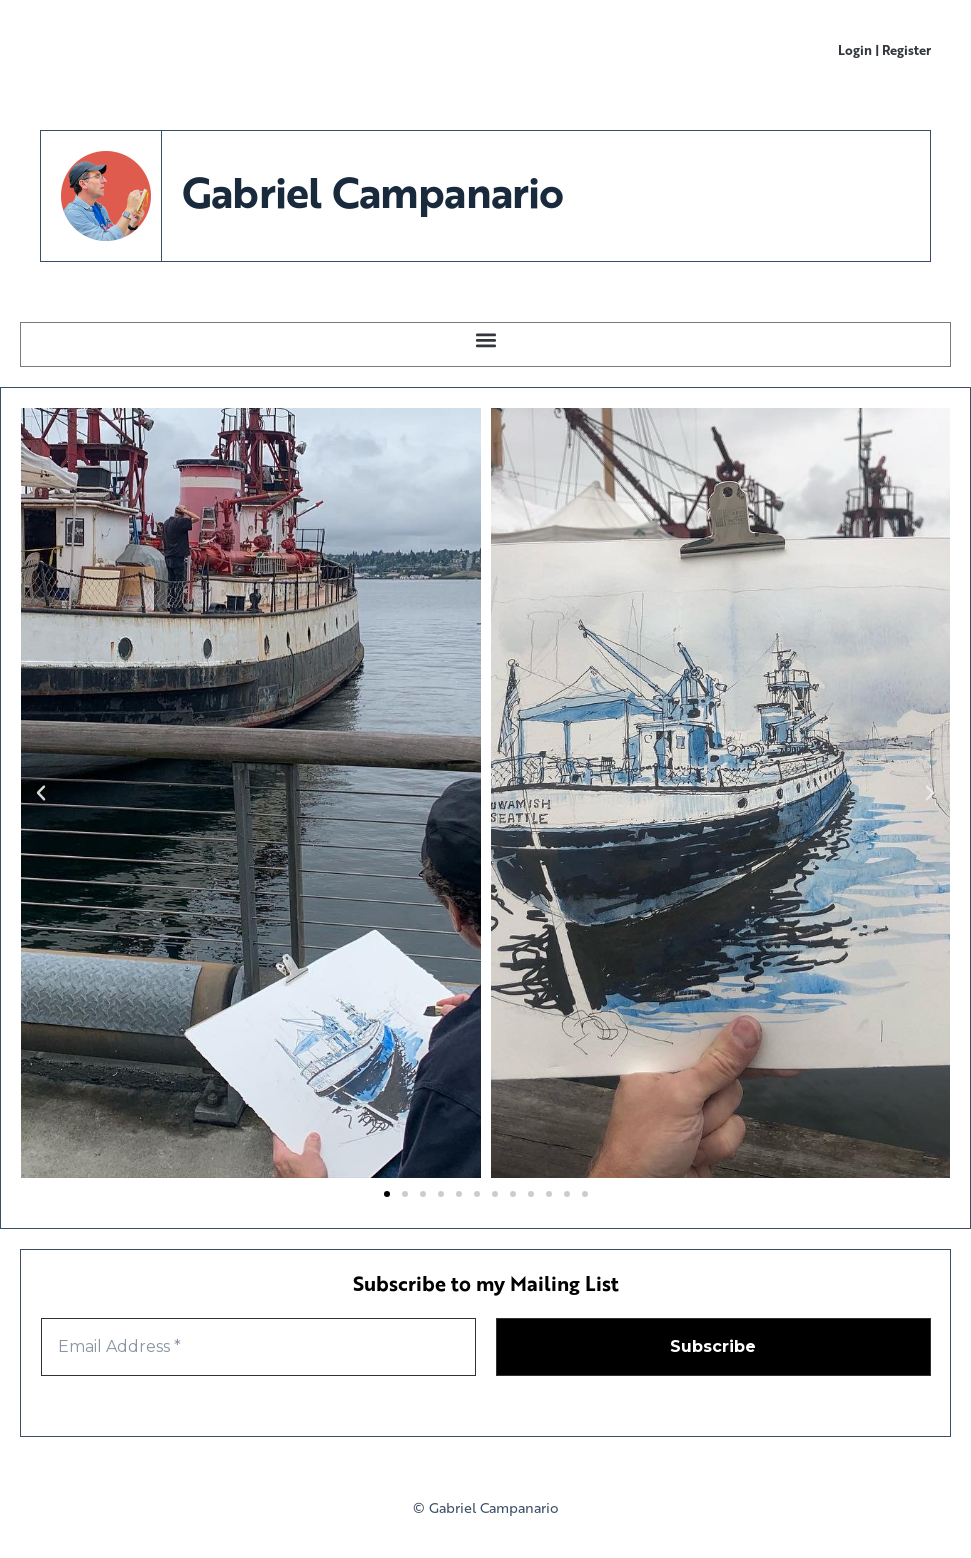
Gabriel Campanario (373, 191)
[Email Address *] (258, 1347)
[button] (485, 339)
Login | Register (884, 49)
